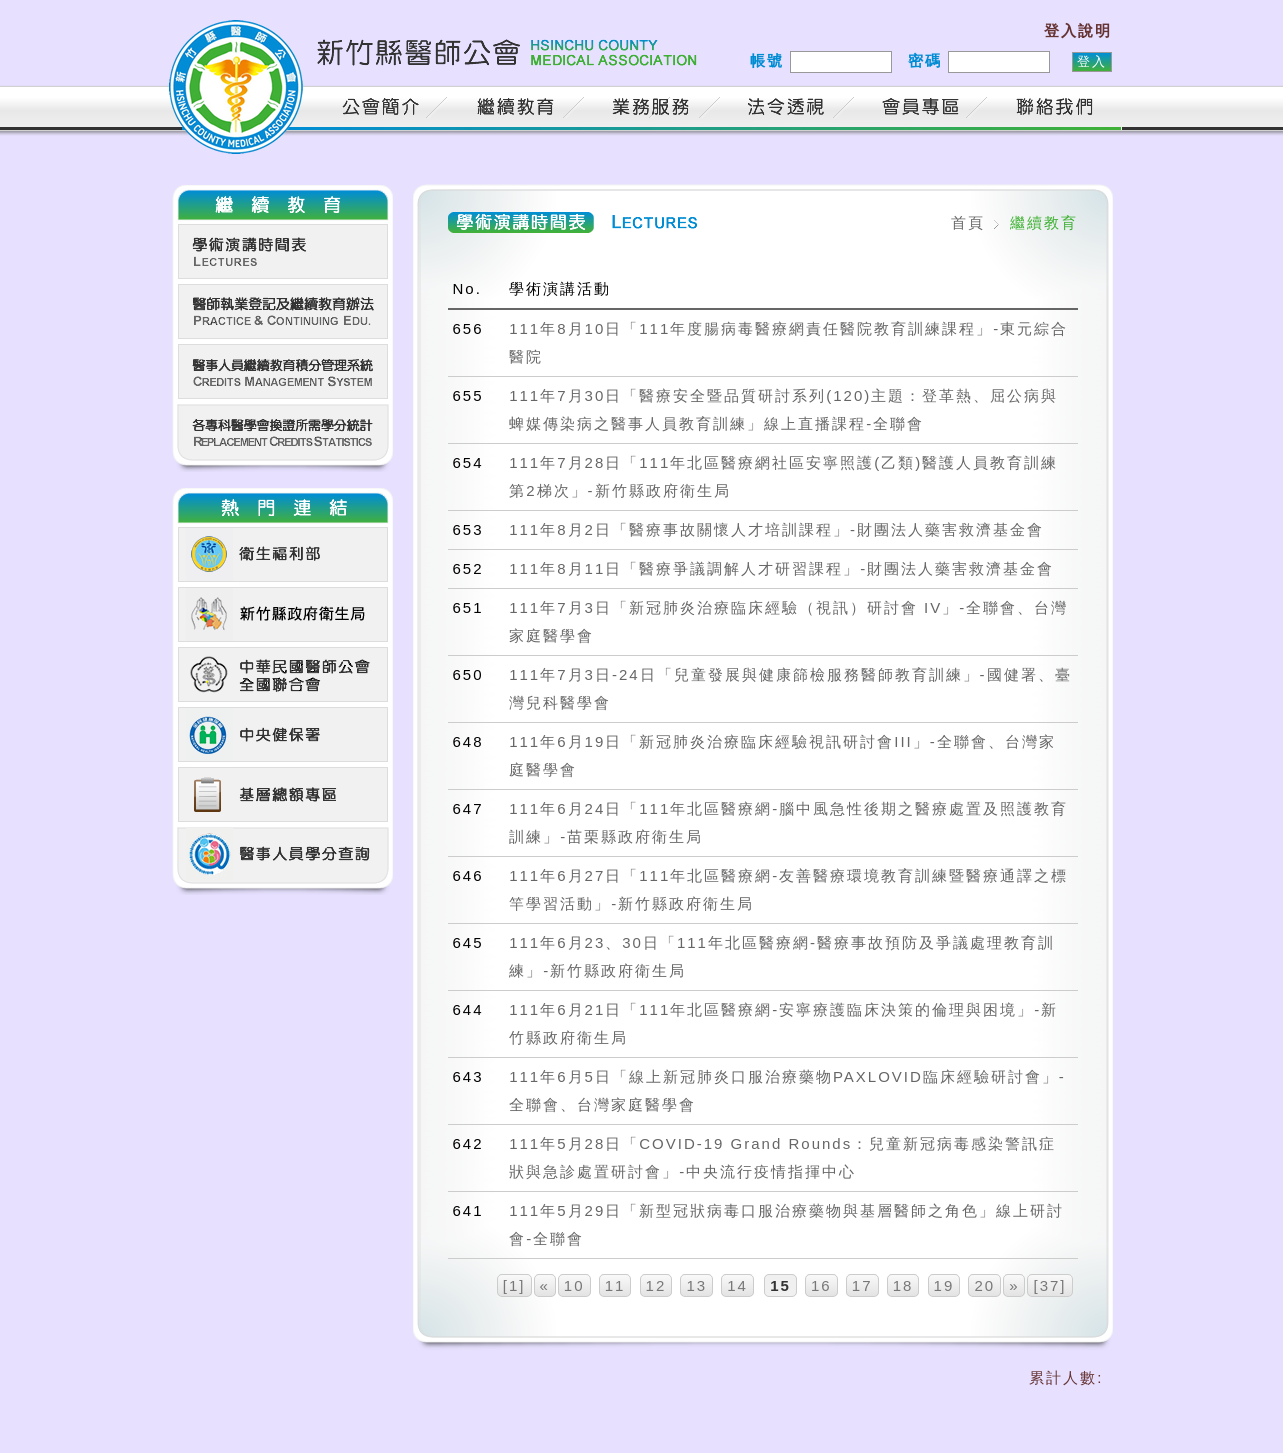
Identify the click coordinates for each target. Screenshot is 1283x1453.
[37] (1049, 1285)
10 (574, 1285)
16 (821, 1285)
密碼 (925, 60)
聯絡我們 (1059, 109)
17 (862, 1285)
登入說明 (1078, 30)
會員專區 (924, 109)
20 (984, 1285)
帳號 (767, 60)
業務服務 (654, 109)
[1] (514, 1285)
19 (944, 1285)
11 (615, 1285)
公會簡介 (384, 109)
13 (696, 1285)
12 (656, 1285)
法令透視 (789, 109)
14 (737, 1285)
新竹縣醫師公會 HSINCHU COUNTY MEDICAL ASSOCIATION (437, 65)
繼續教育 (519, 109)
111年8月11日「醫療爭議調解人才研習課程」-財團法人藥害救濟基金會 (781, 568)
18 (903, 1285)
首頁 (289, 109)
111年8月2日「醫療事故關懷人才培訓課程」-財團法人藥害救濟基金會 (776, 529)
